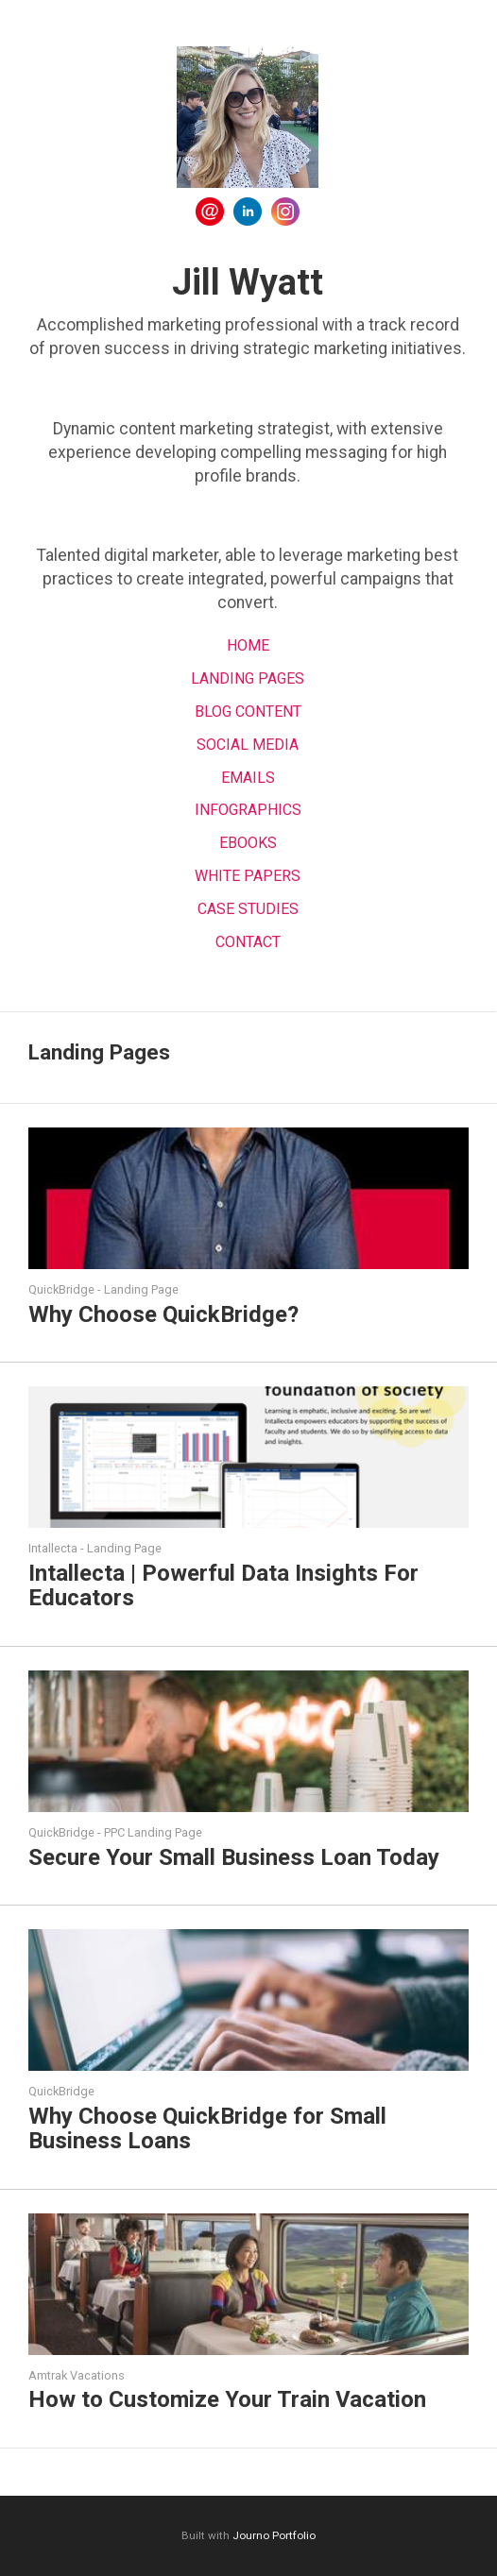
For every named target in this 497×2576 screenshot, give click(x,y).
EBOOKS (248, 843)
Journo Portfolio (274, 2535)
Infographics (248, 810)
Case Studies (248, 909)
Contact (248, 942)
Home (248, 645)
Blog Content (248, 711)
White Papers (247, 876)
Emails (248, 778)
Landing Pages (247, 678)
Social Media (248, 745)
